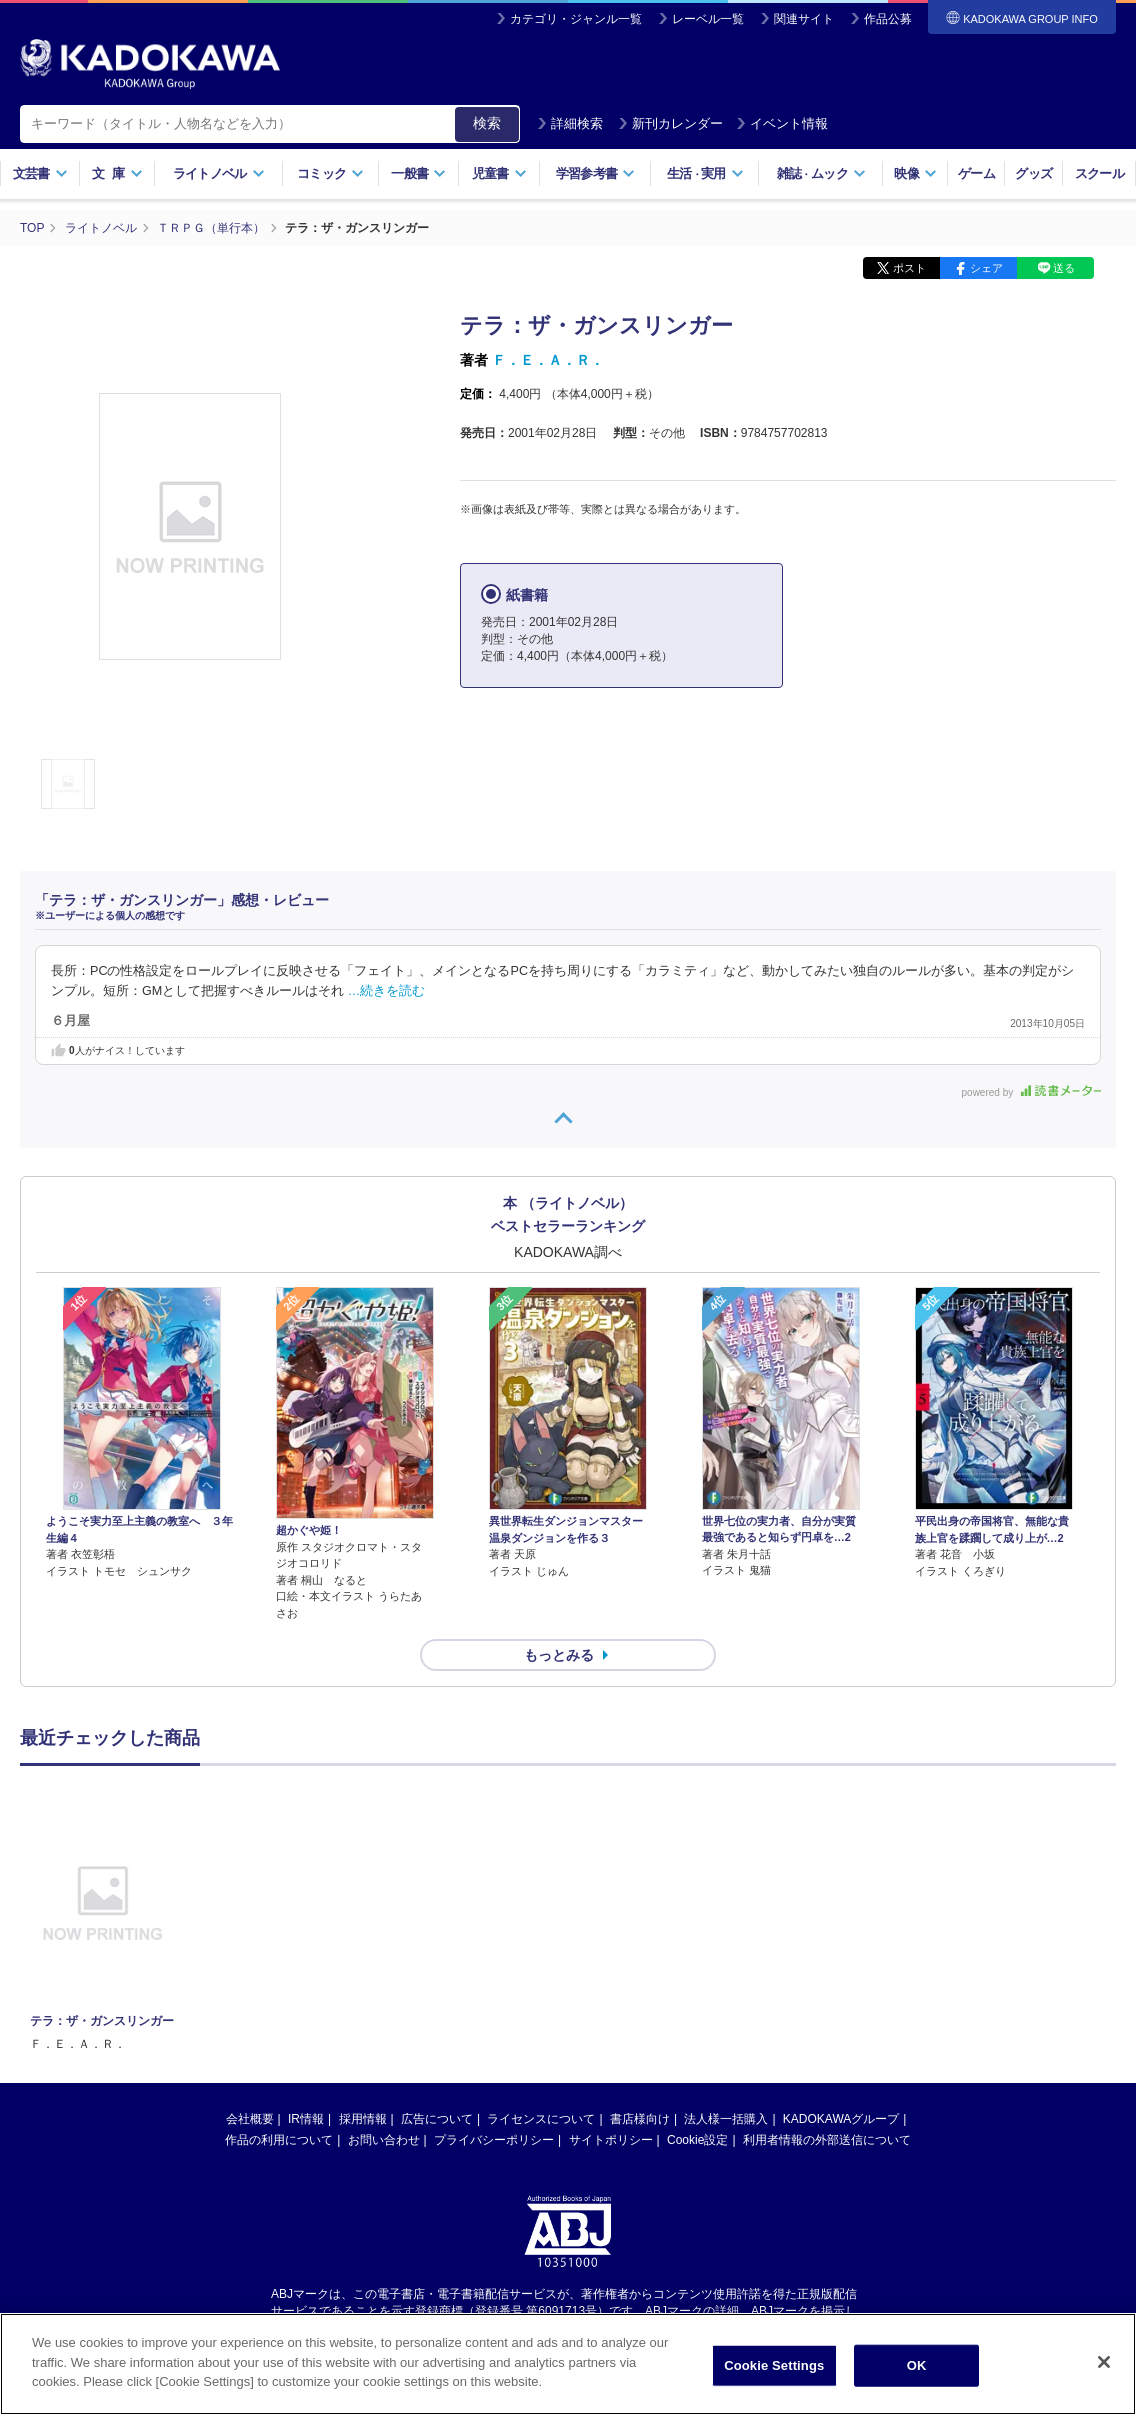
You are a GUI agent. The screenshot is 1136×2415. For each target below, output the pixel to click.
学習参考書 (596, 173)
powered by (1031, 1092)
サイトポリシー (611, 2140)
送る (1064, 268)
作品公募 (888, 19)
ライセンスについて (541, 2119)
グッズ (1033, 173)
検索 (487, 123)
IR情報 (306, 2119)
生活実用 (705, 173)
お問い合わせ (384, 2140)
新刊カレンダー (670, 123)
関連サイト (804, 19)
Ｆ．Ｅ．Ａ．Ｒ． (548, 360)
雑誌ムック (821, 173)
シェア (986, 268)
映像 (915, 173)
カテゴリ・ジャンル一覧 (576, 19)
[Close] (1104, 2363)
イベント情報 (782, 123)
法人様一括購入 (726, 2119)
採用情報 (363, 2119)
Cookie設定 (697, 2140)
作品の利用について (279, 2140)
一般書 (418, 173)
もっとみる (559, 1655)
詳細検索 (570, 123)
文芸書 (40, 173)
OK (917, 2366)
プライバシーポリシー (494, 2140)
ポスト (909, 268)
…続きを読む (387, 991)
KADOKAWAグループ (841, 2119)
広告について (437, 2119)
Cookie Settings (774, 2366)
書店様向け (640, 2119)
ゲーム (976, 173)
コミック (330, 173)
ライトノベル (219, 173)
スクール (1099, 173)
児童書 (499, 173)
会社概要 (250, 2119)
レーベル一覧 (708, 19)
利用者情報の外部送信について (827, 2140)
